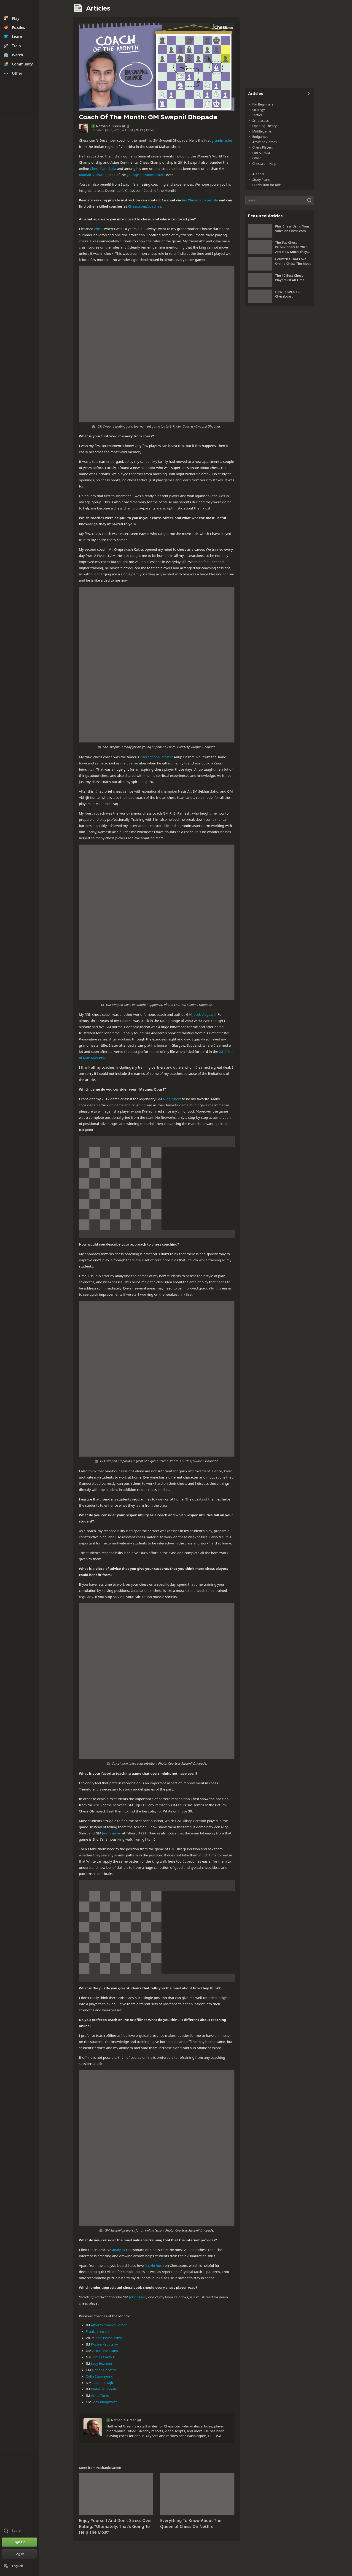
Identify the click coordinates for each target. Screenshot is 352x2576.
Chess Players (262, 147)
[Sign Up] (19, 2542)
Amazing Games (264, 142)
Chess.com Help (264, 163)
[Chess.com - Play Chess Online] (19, 8)
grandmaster (222, 140)
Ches (132, 206)
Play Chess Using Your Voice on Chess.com (292, 228)
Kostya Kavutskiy (104, 2344)
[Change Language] (19, 2566)
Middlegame (261, 131)
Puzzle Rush (154, 2265)
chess (98, 228)
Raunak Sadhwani (93, 174)
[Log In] (19, 2554)
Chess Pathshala (103, 168)
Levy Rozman (101, 2363)
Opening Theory (264, 126)
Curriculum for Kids (266, 185)
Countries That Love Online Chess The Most (293, 261)
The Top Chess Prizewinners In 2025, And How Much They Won (291, 247)
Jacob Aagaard (204, 1014)
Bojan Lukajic (103, 2382)
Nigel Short (172, 1099)
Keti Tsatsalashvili (109, 2337)
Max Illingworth (105, 2402)
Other (150, 130)
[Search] (279, 200)
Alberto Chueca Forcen (109, 2325)
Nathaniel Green (124, 2420)
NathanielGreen (108, 126)
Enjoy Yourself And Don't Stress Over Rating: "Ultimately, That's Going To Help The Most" (115, 2526)
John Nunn (137, 2297)
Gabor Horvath (104, 2369)
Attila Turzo (100, 2395)
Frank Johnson (97, 2331)
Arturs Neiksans (105, 2350)
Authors (258, 174)
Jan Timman (111, 1833)
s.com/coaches (148, 206)
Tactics (257, 115)
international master (156, 757)
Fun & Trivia (261, 153)
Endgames (260, 136)
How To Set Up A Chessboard (288, 294)
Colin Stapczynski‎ (99, 2376)
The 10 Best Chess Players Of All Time (289, 277)
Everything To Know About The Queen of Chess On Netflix (190, 2523)
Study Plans (261, 179)
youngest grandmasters (146, 174)
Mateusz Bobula (104, 2389)
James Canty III (104, 2357)
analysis (118, 2249)
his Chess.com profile (200, 200)
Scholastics (260, 120)
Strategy (258, 110)
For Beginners (262, 104)
